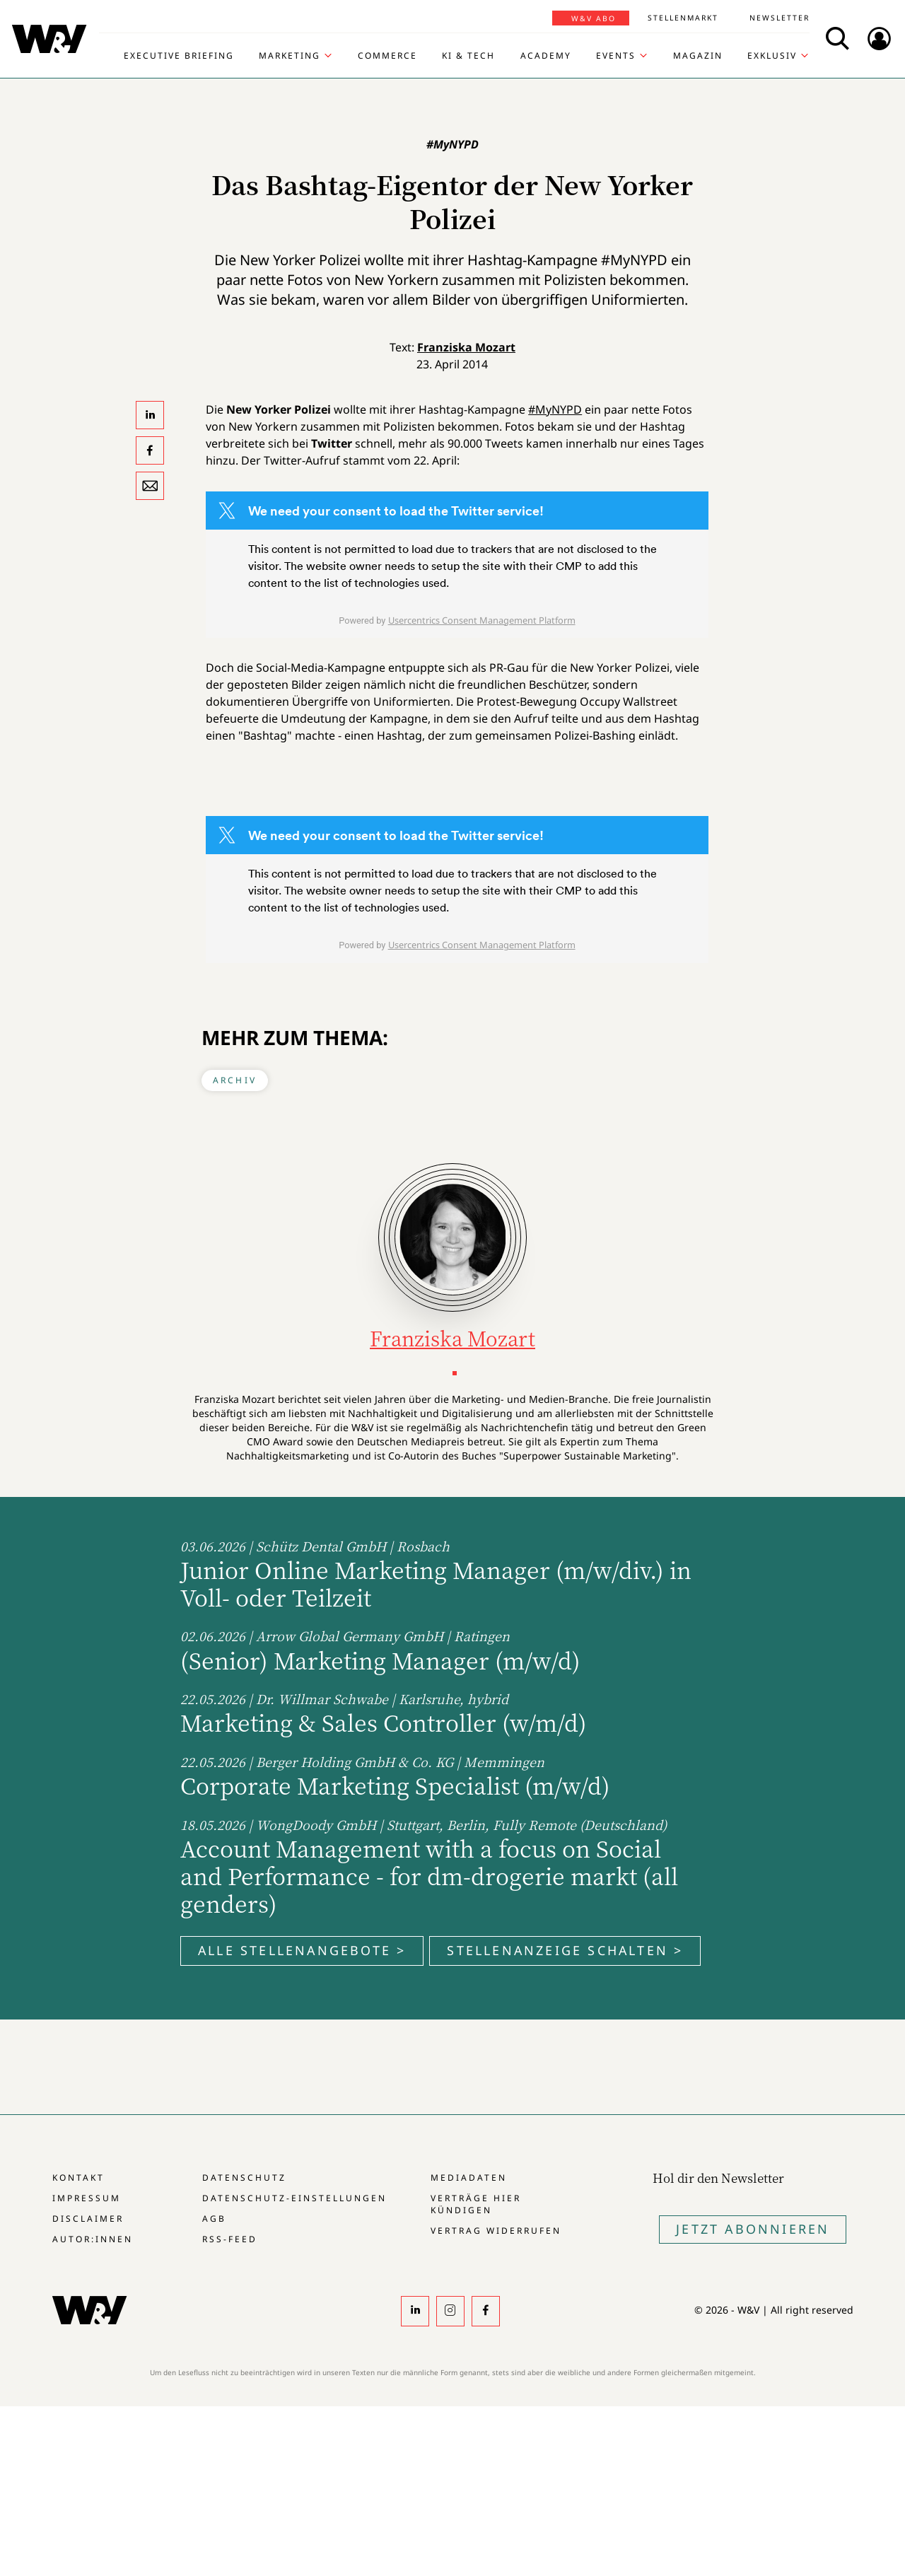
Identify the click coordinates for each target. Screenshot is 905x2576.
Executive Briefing (179, 56)
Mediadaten (469, 2178)
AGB (214, 2219)
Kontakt (78, 2178)
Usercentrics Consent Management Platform (482, 620)
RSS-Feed (229, 2239)
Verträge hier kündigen (476, 2204)
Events (616, 56)
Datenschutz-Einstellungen (294, 2198)
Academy (545, 56)
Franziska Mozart (466, 347)
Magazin (698, 56)
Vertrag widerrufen (496, 2231)
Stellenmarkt (683, 18)
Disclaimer (88, 2219)
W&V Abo (593, 18)
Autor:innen (92, 2239)
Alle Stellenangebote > (302, 1950)
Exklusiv (772, 56)
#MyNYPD (555, 409)
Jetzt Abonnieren (752, 2228)
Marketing (289, 56)
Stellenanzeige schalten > (565, 1950)
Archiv (235, 1080)
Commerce (387, 56)
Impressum (86, 2198)
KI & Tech (468, 56)
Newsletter (779, 18)
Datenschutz (244, 2178)
